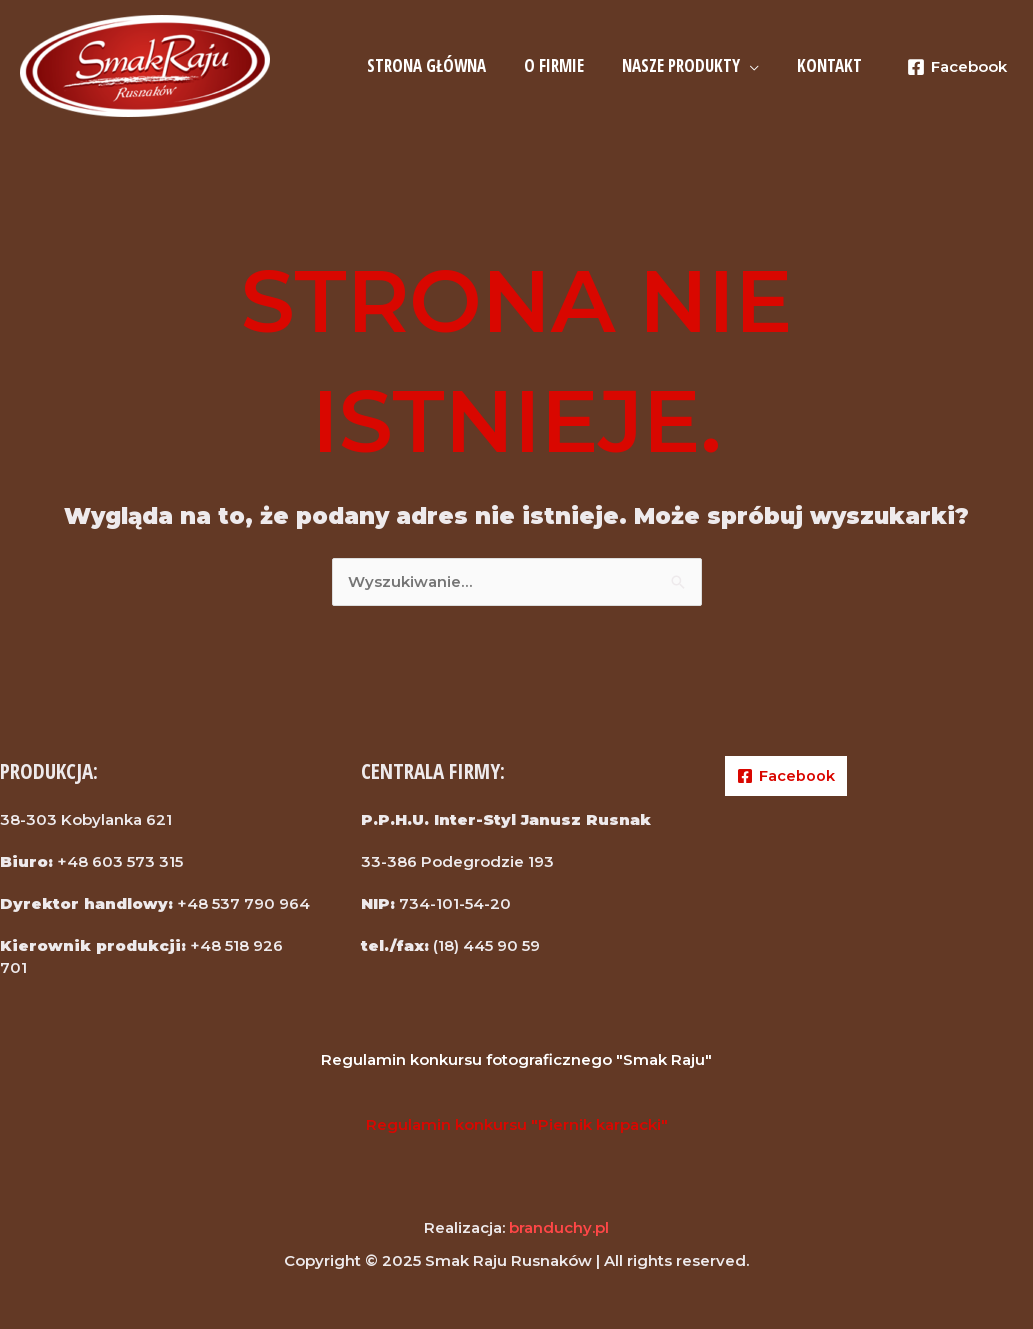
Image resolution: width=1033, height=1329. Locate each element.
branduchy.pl (559, 1227)
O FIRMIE (564, 65)
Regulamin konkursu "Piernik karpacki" (517, 1124)
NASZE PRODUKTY (687, 65)
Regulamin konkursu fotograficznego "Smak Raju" (516, 1059)
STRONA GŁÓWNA (440, 65)
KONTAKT (831, 65)
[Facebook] (957, 67)
